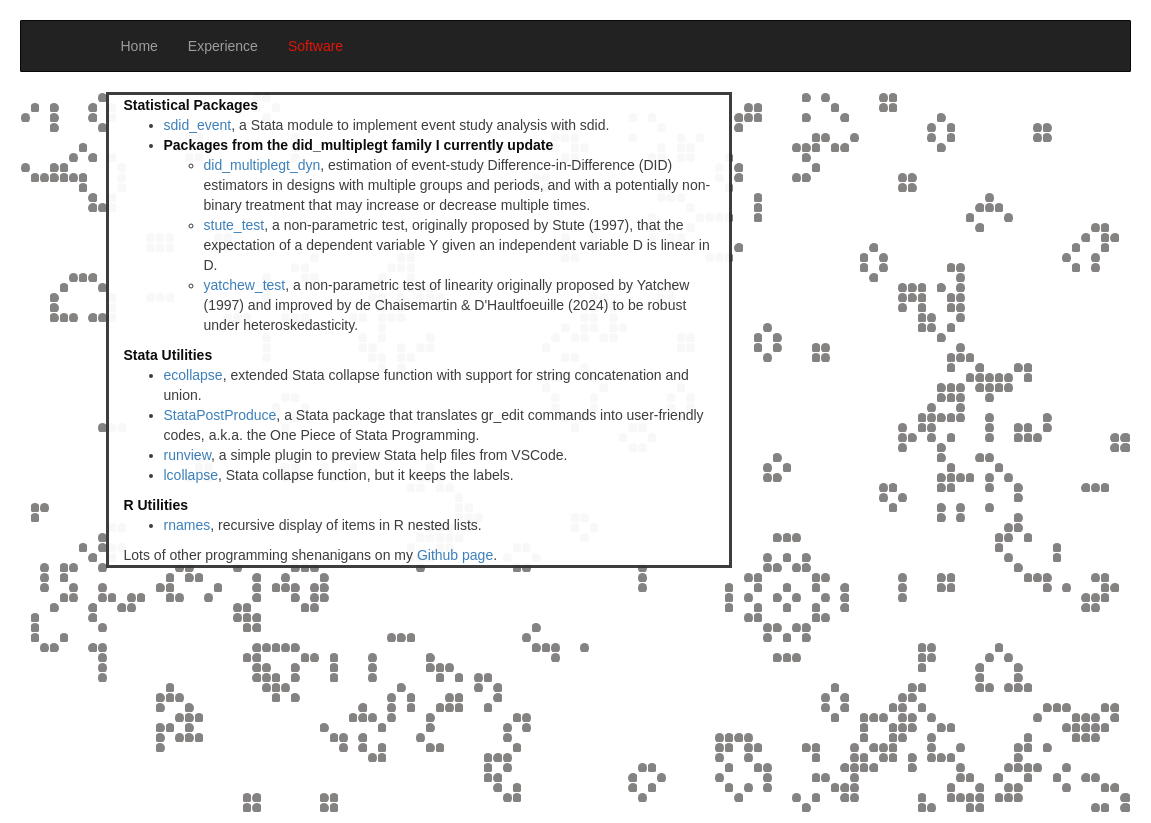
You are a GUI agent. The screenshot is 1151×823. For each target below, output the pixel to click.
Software (315, 46)
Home (139, 46)
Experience (223, 46)
